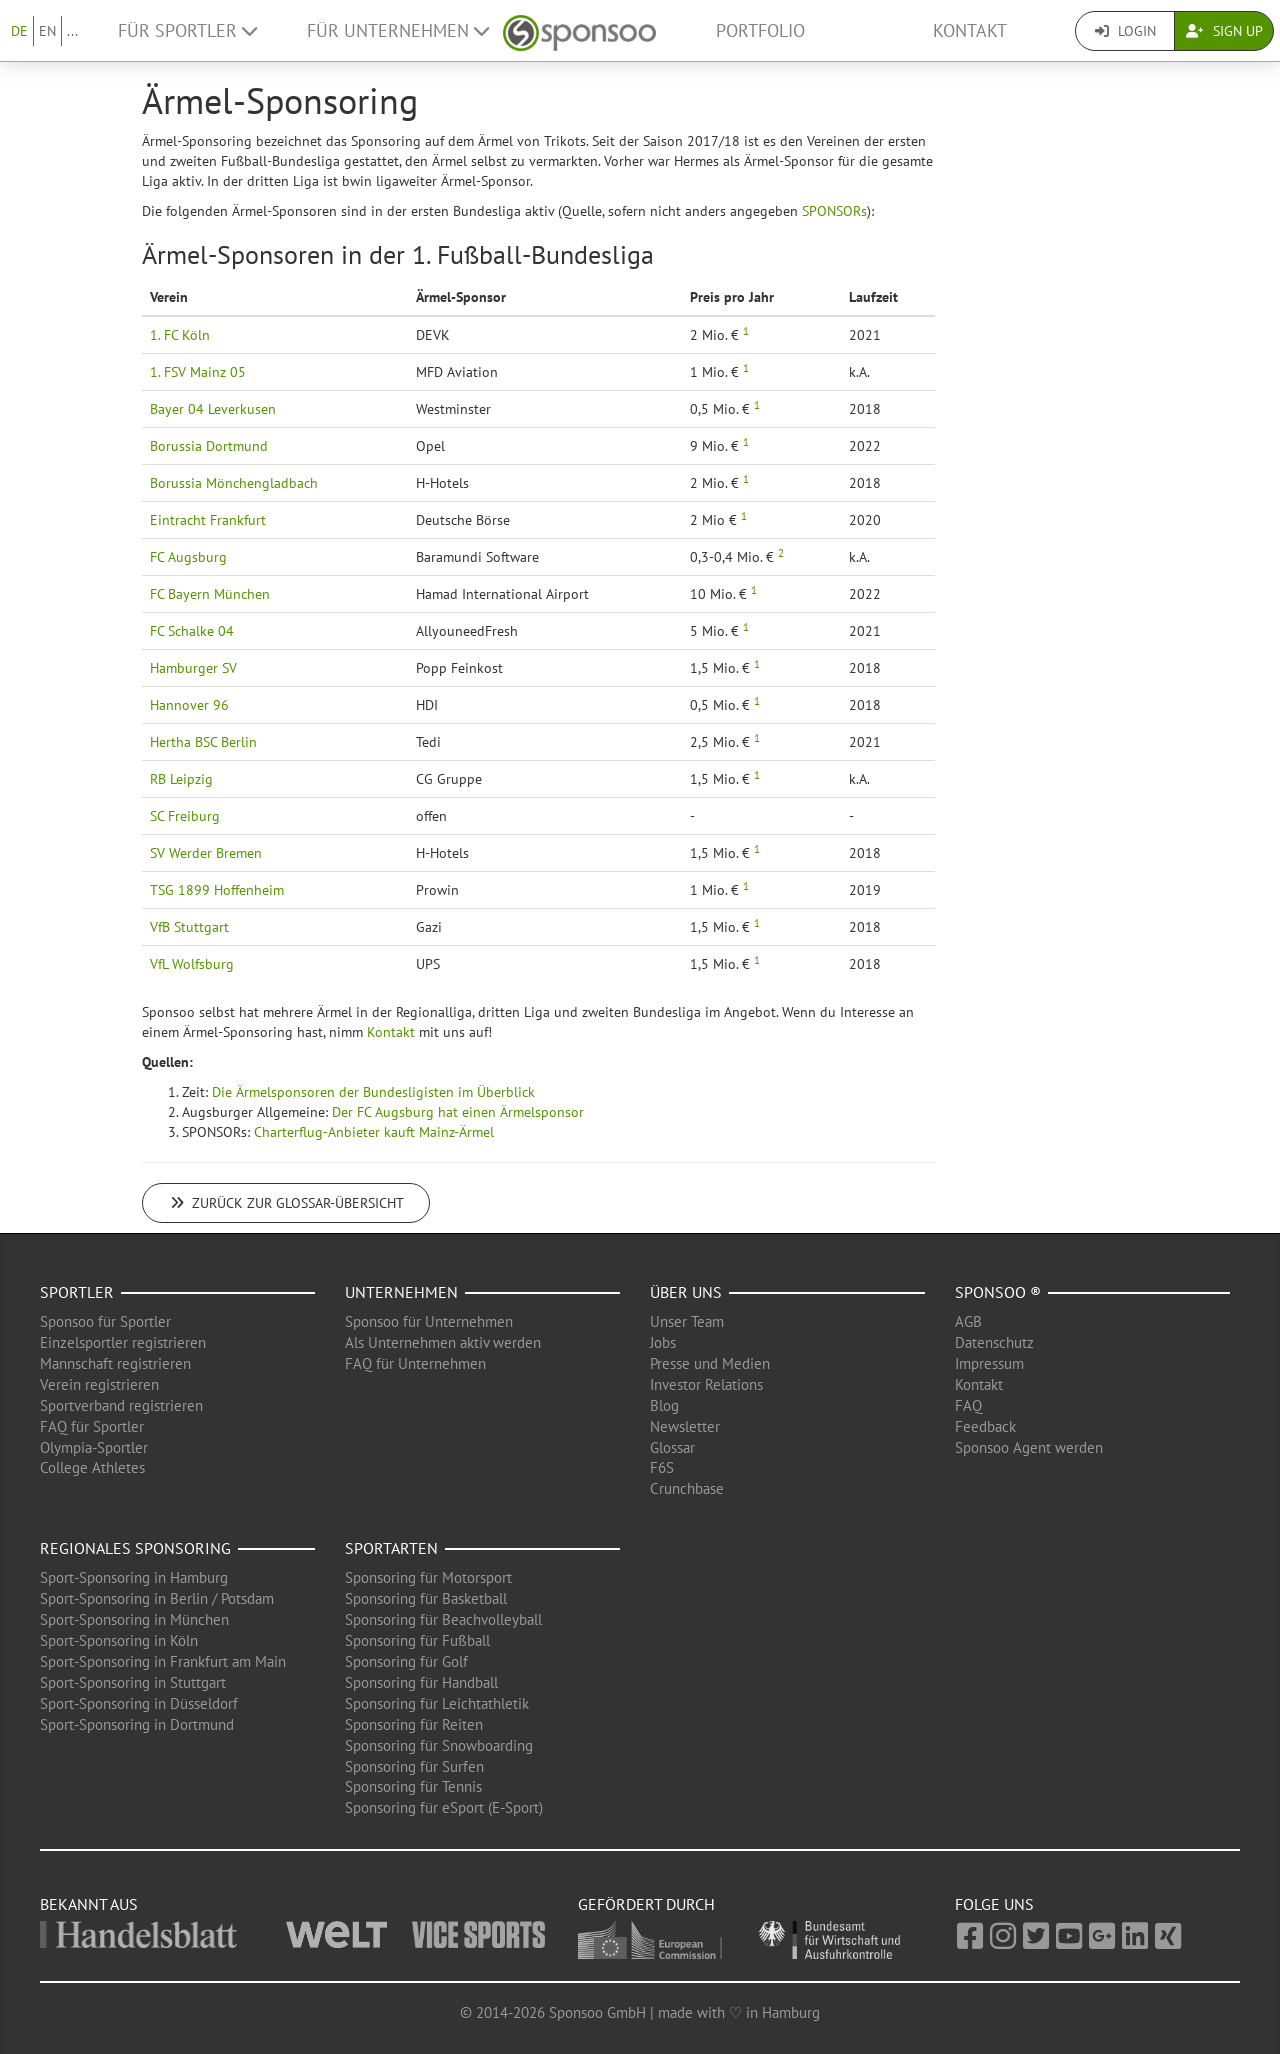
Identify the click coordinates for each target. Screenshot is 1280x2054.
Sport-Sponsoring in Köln (119, 1640)
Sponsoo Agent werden (1029, 1447)
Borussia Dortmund (209, 446)
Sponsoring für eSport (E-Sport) (444, 1807)
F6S (662, 1467)
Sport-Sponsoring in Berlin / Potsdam (157, 1598)
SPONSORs (834, 211)
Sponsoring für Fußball (417, 1640)
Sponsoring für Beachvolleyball (443, 1619)
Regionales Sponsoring (135, 1548)
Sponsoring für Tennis (413, 1786)
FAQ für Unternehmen (415, 1363)
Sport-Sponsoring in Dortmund (137, 1724)
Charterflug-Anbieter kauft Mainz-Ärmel (374, 1132)
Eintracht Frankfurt (208, 520)
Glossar (672, 1447)
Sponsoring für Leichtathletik (437, 1703)
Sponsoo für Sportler (105, 1321)
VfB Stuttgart (189, 927)
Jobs (663, 1342)
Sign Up (1224, 31)
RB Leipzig (181, 779)
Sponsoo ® (998, 1292)
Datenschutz (994, 1342)
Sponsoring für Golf (406, 1661)
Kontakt (970, 30)
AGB (968, 1321)
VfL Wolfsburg (192, 964)
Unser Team (687, 1321)
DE (19, 31)
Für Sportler (187, 30)
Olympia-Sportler (94, 1447)
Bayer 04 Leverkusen (213, 409)
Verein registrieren (99, 1384)
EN (47, 31)
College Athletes (92, 1467)
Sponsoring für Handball (421, 1682)
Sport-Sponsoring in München (134, 1619)
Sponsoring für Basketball (426, 1598)
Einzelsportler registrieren (123, 1342)
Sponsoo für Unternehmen (429, 1321)
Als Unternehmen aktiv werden (443, 1342)
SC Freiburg (185, 816)
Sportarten (391, 1548)
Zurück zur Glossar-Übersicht (286, 1203)
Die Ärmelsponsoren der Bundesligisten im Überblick (373, 1092)
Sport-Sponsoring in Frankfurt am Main (163, 1661)
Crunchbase (687, 1488)
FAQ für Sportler (92, 1426)
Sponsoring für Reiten (414, 1724)
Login (1125, 31)
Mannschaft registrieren (115, 1363)
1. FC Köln (180, 335)
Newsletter (685, 1426)
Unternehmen (401, 1292)
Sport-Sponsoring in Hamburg (134, 1577)
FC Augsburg (188, 557)
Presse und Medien (710, 1363)
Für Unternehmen (398, 30)
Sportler (77, 1292)
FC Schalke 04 (192, 631)
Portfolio (760, 30)
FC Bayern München (210, 594)
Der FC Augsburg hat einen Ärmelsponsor (458, 1112)
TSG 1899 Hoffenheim (217, 890)
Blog (664, 1405)
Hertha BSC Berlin (203, 742)
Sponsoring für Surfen (414, 1766)
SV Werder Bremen (206, 853)
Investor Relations (706, 1384)
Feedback (985, 1426)
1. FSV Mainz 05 (198, 372)
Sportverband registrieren (121, 1405)
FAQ (968, 1405)
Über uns (686, 1292)
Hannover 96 (189, 705)
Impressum (989, 1363)
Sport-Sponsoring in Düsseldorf (139, 1703)
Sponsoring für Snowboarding (439, 1745)
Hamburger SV (193, 668)
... (72, 31)
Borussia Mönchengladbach (234, 483)
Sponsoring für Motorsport (428, 1577)
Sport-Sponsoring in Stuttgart (133, 1682)
